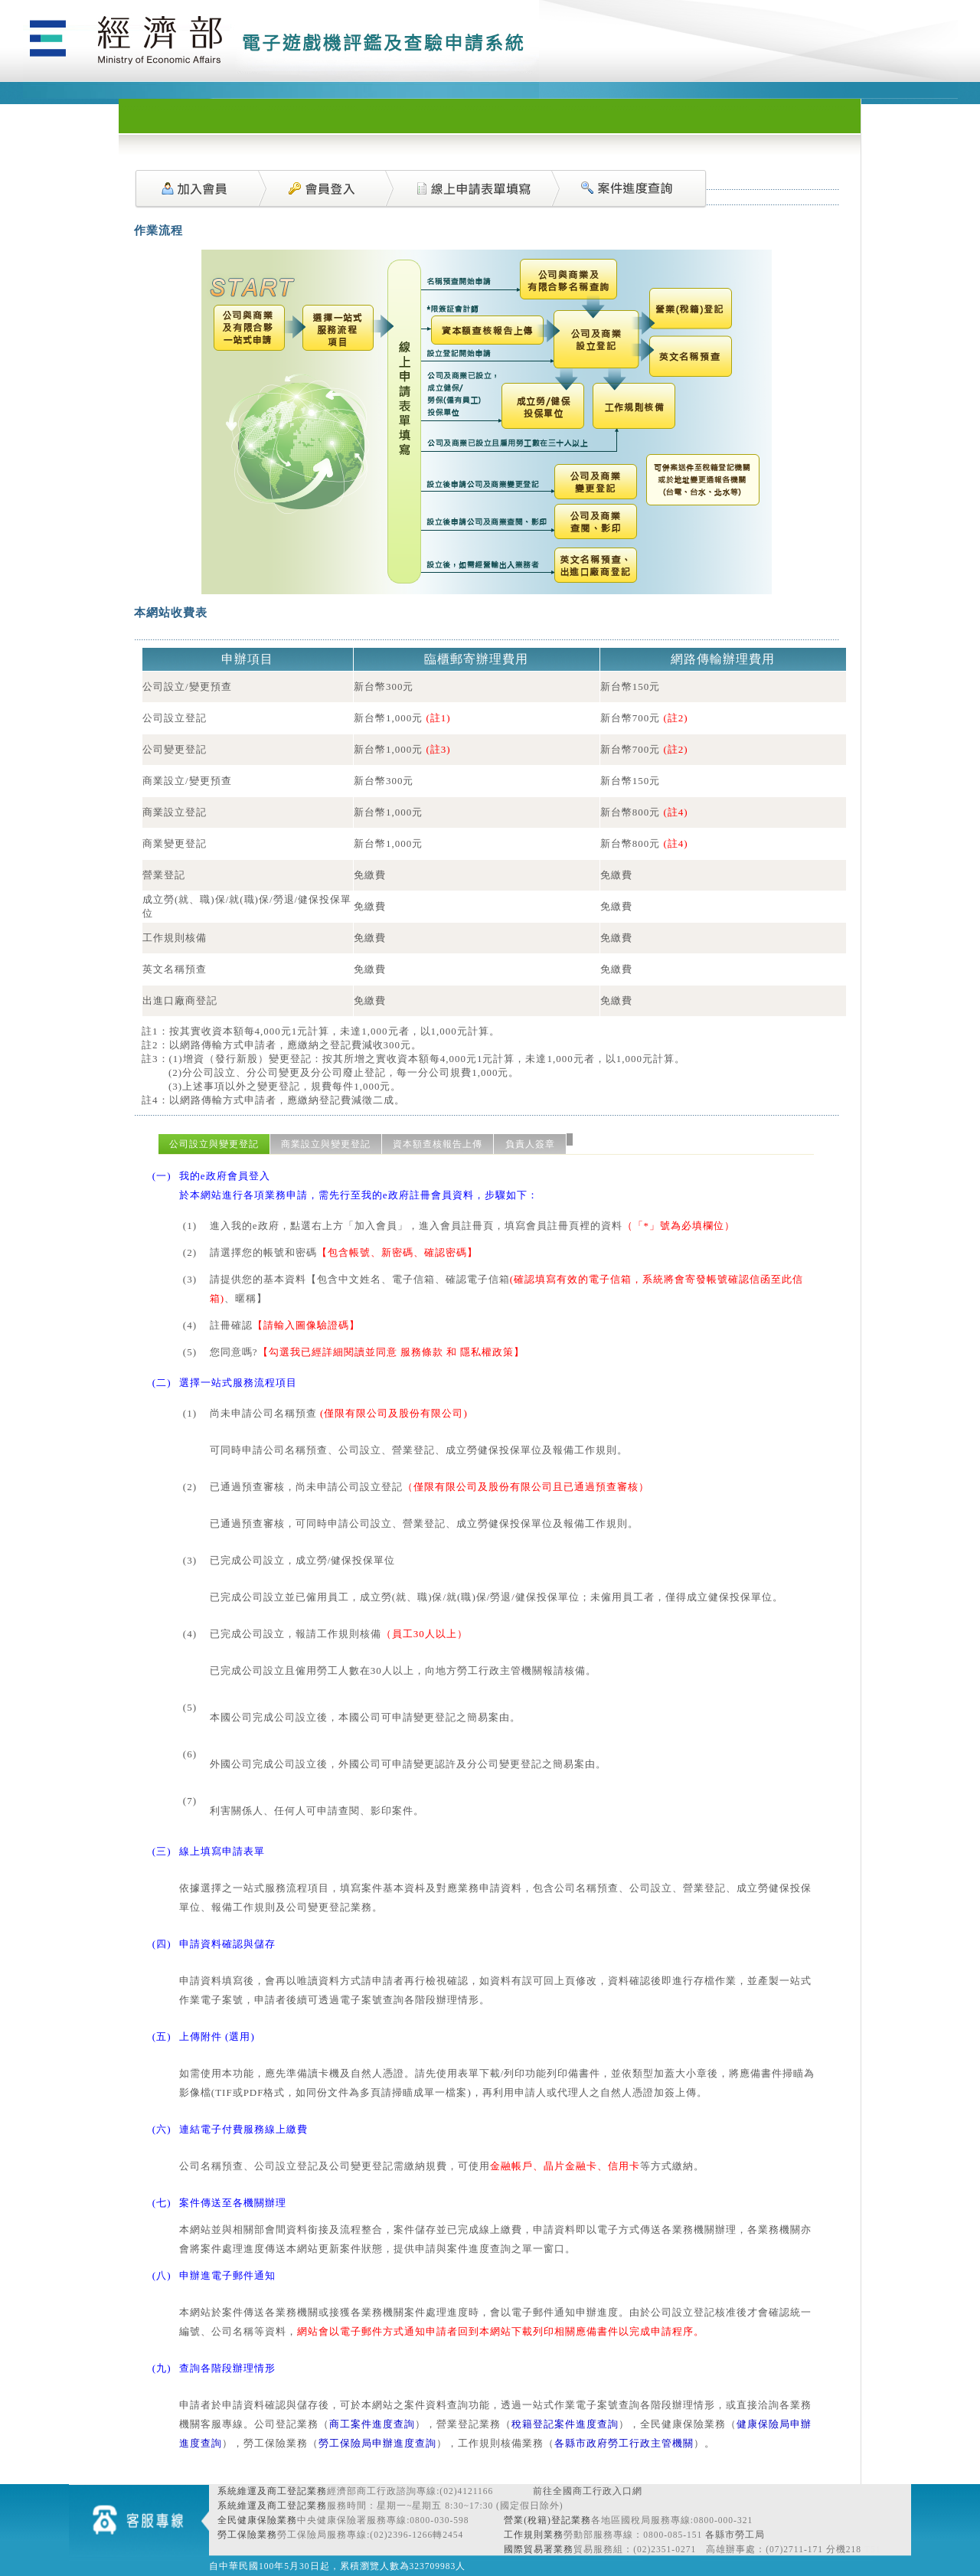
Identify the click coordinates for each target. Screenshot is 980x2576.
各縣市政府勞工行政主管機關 (624, 2443)
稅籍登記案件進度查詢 (565, 2424)
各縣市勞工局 (735, 2534)
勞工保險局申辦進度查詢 (377, 2443)
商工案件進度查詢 (372, 2424)
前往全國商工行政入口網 (587, 2491)
